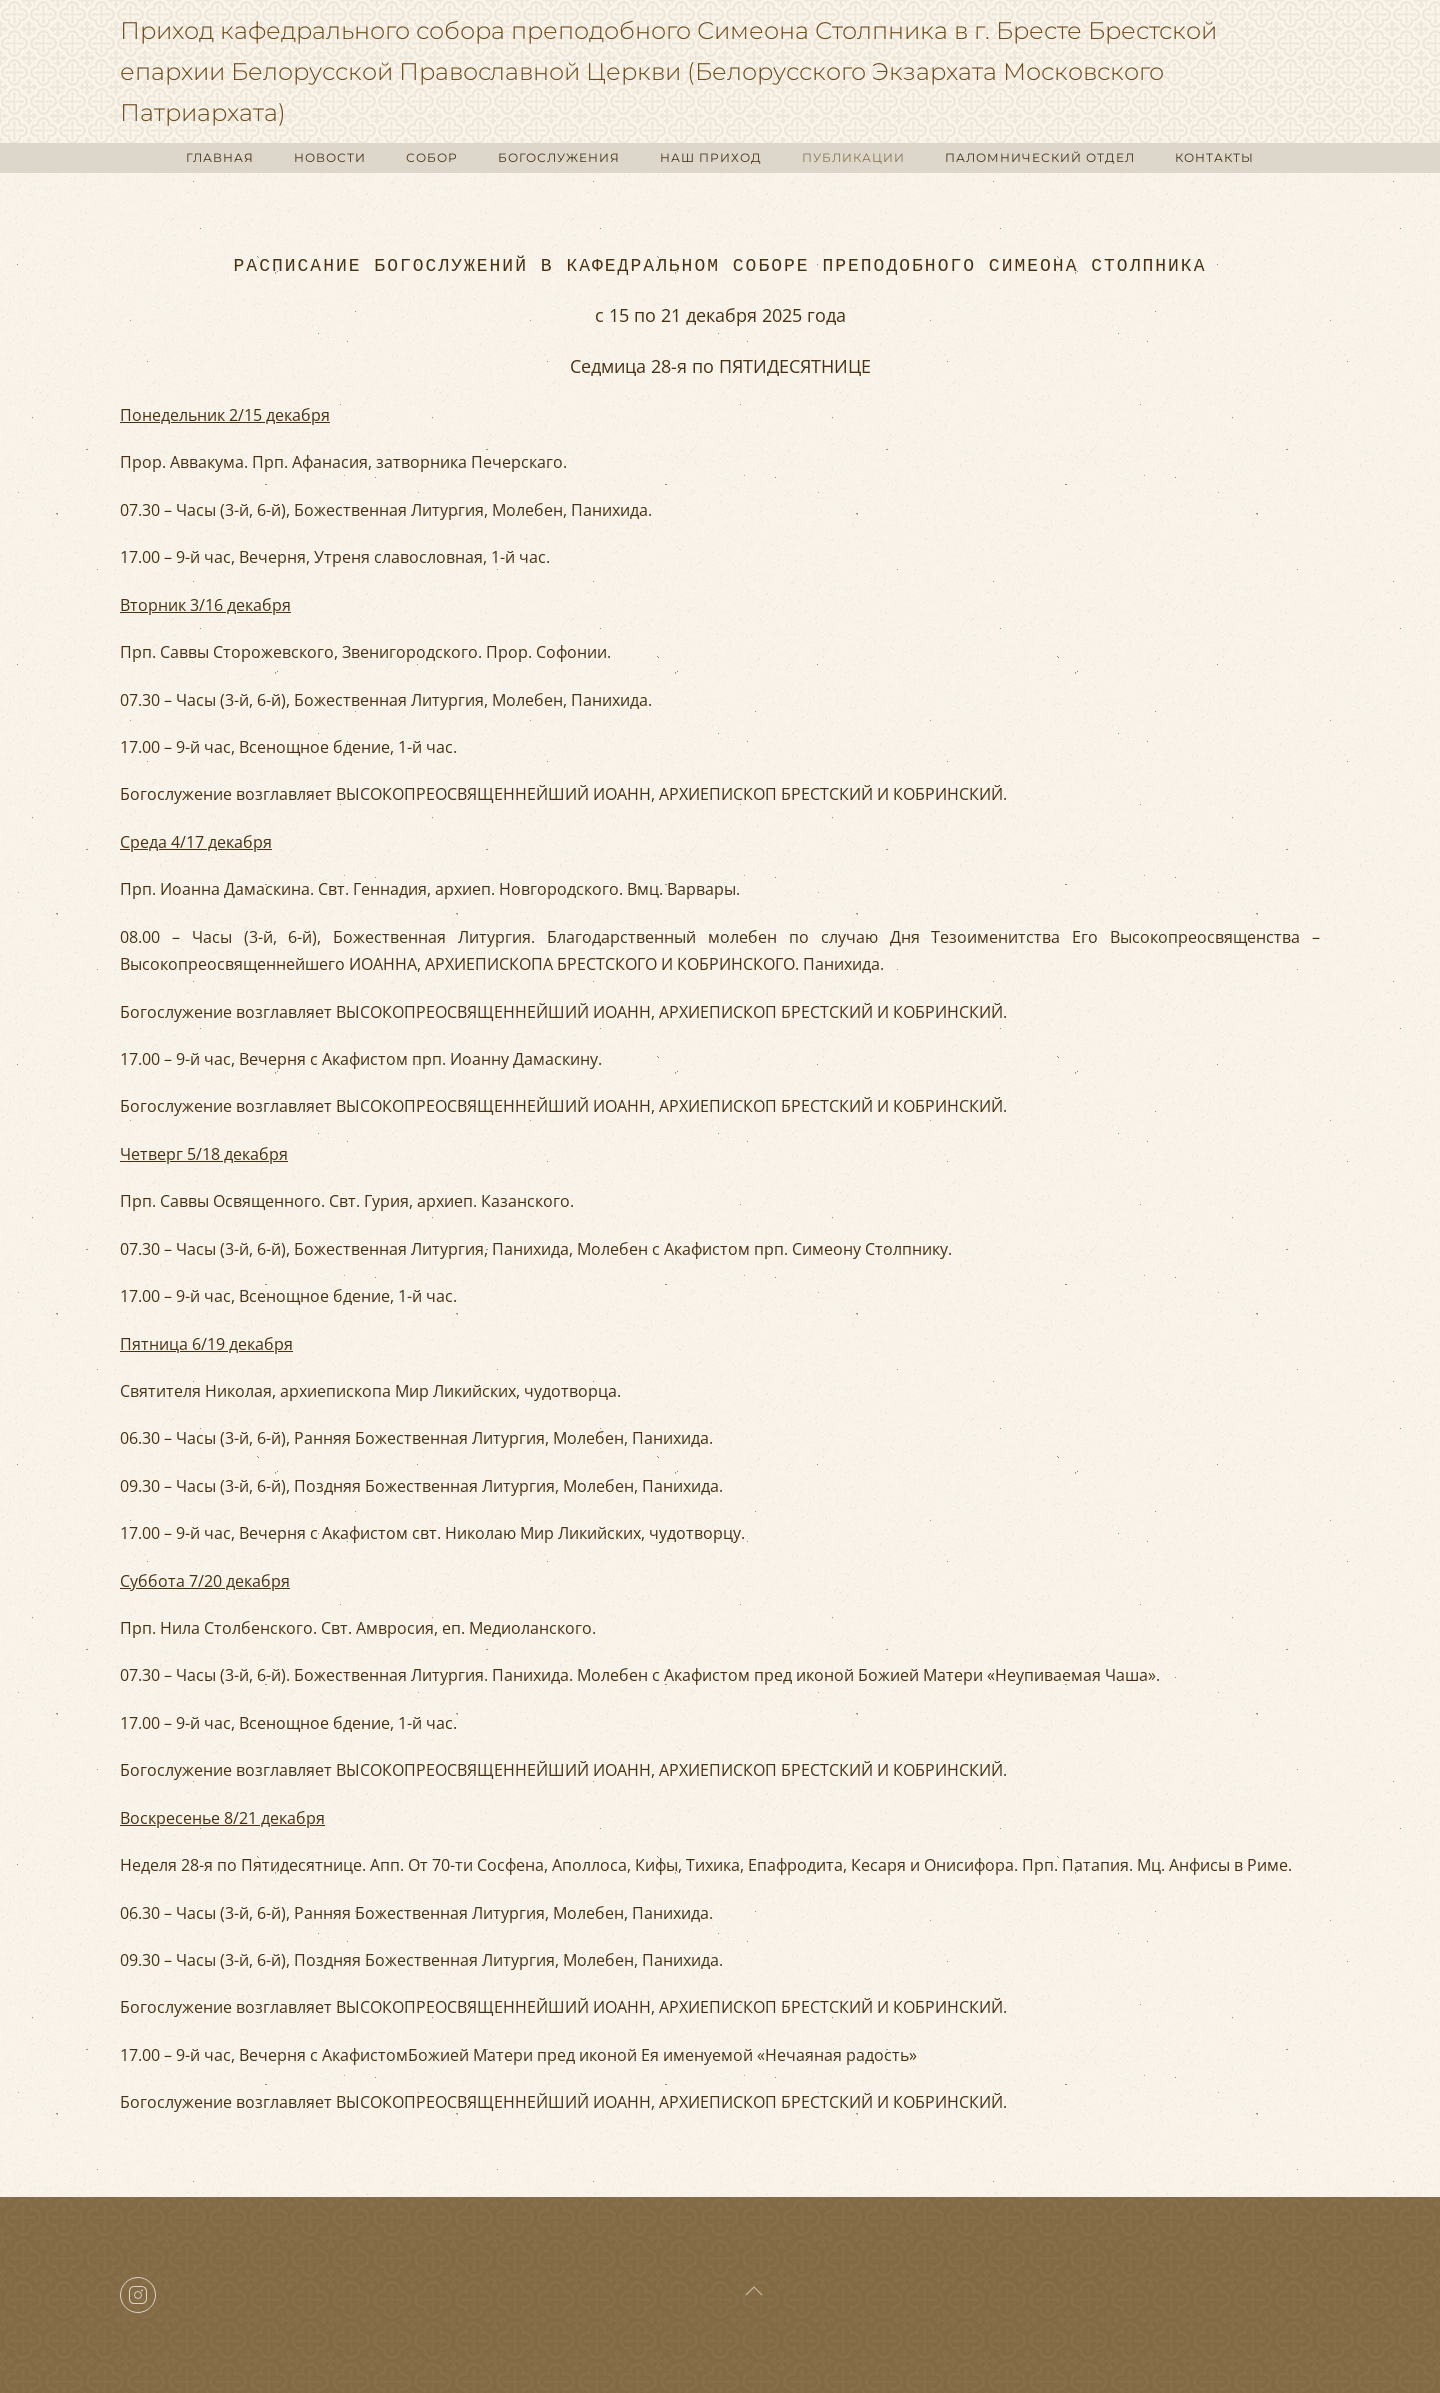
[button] (754, 2291)
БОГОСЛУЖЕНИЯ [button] (559, 157)
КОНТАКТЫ (1214, 157)
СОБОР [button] (432, 157)
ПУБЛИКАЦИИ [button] (853, 157)
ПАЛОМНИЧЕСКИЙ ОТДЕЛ (1040, 157)
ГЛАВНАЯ (220, 157)
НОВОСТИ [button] (330, 157)
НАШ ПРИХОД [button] (711, 157)
